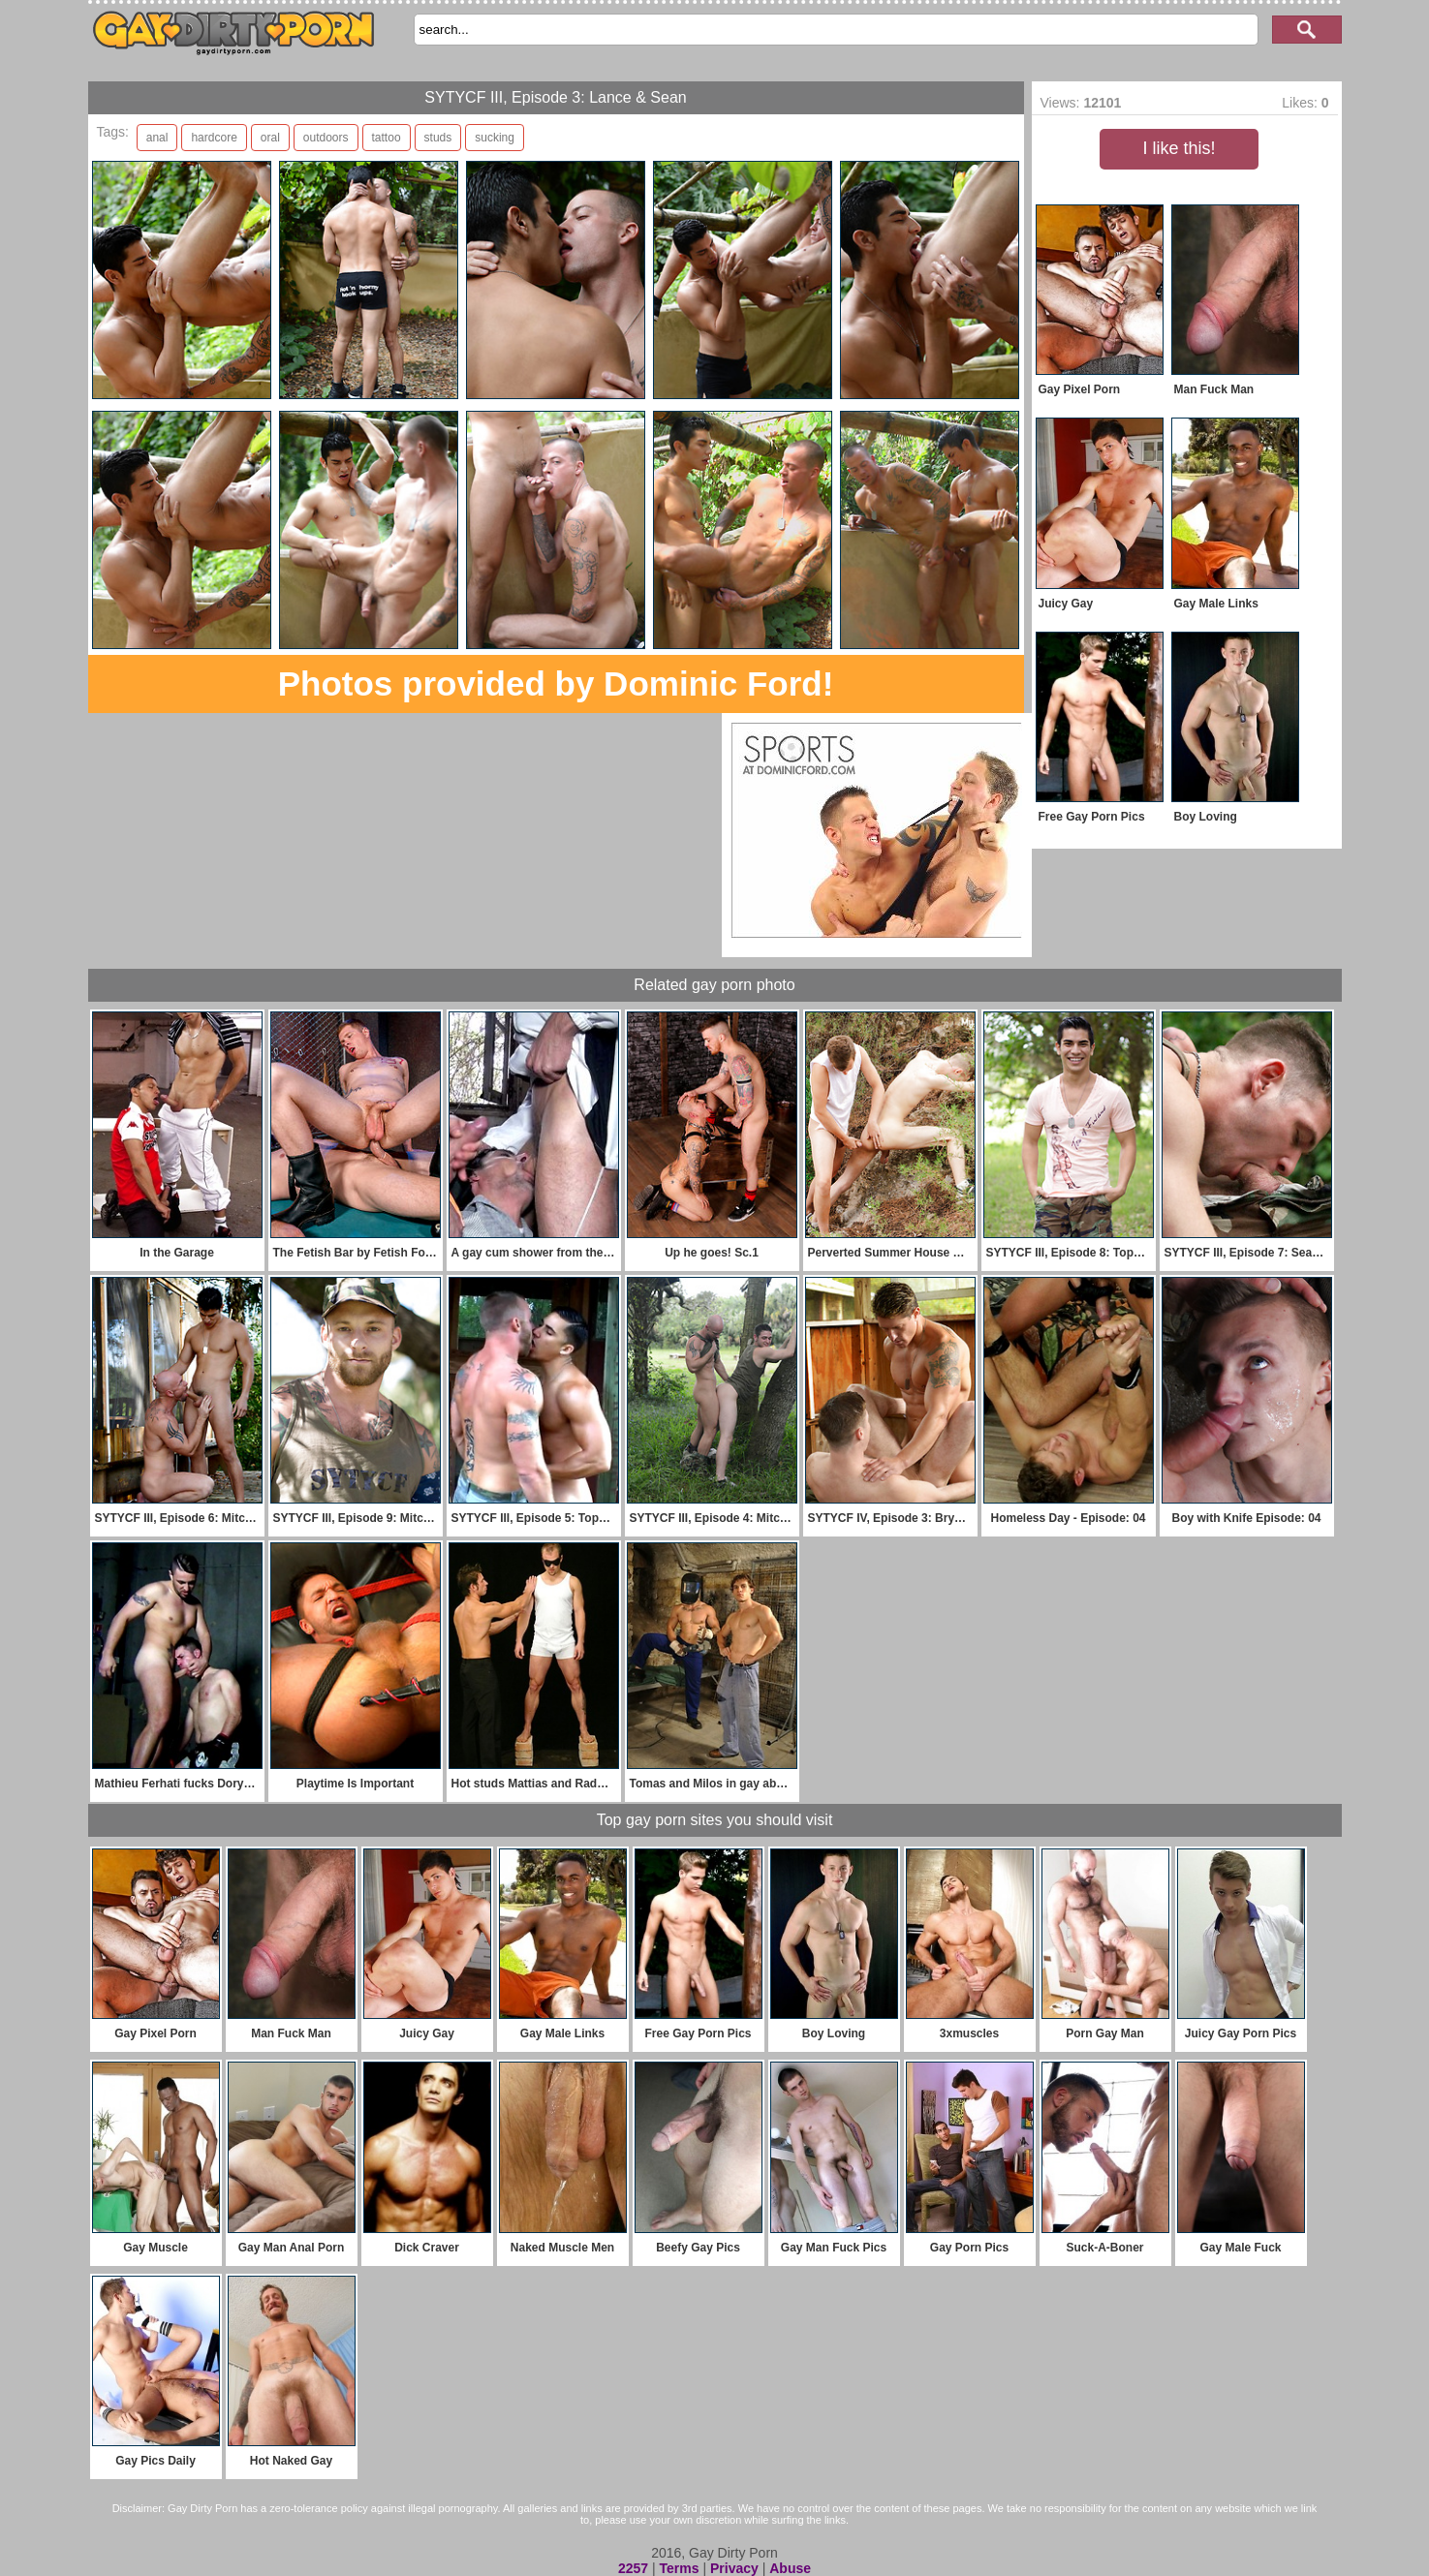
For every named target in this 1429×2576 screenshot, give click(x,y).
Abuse (790, 2568)
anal (157, 137)
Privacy (734, 2568)
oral (270, 137)
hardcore (213, 137)
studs (438, 137)
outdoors (326, 137)
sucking (494, 137)
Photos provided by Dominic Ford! (556, 683)
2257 (633, 2568)
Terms (679, 2568)
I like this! (1178, 148)
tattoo (386, 137)
